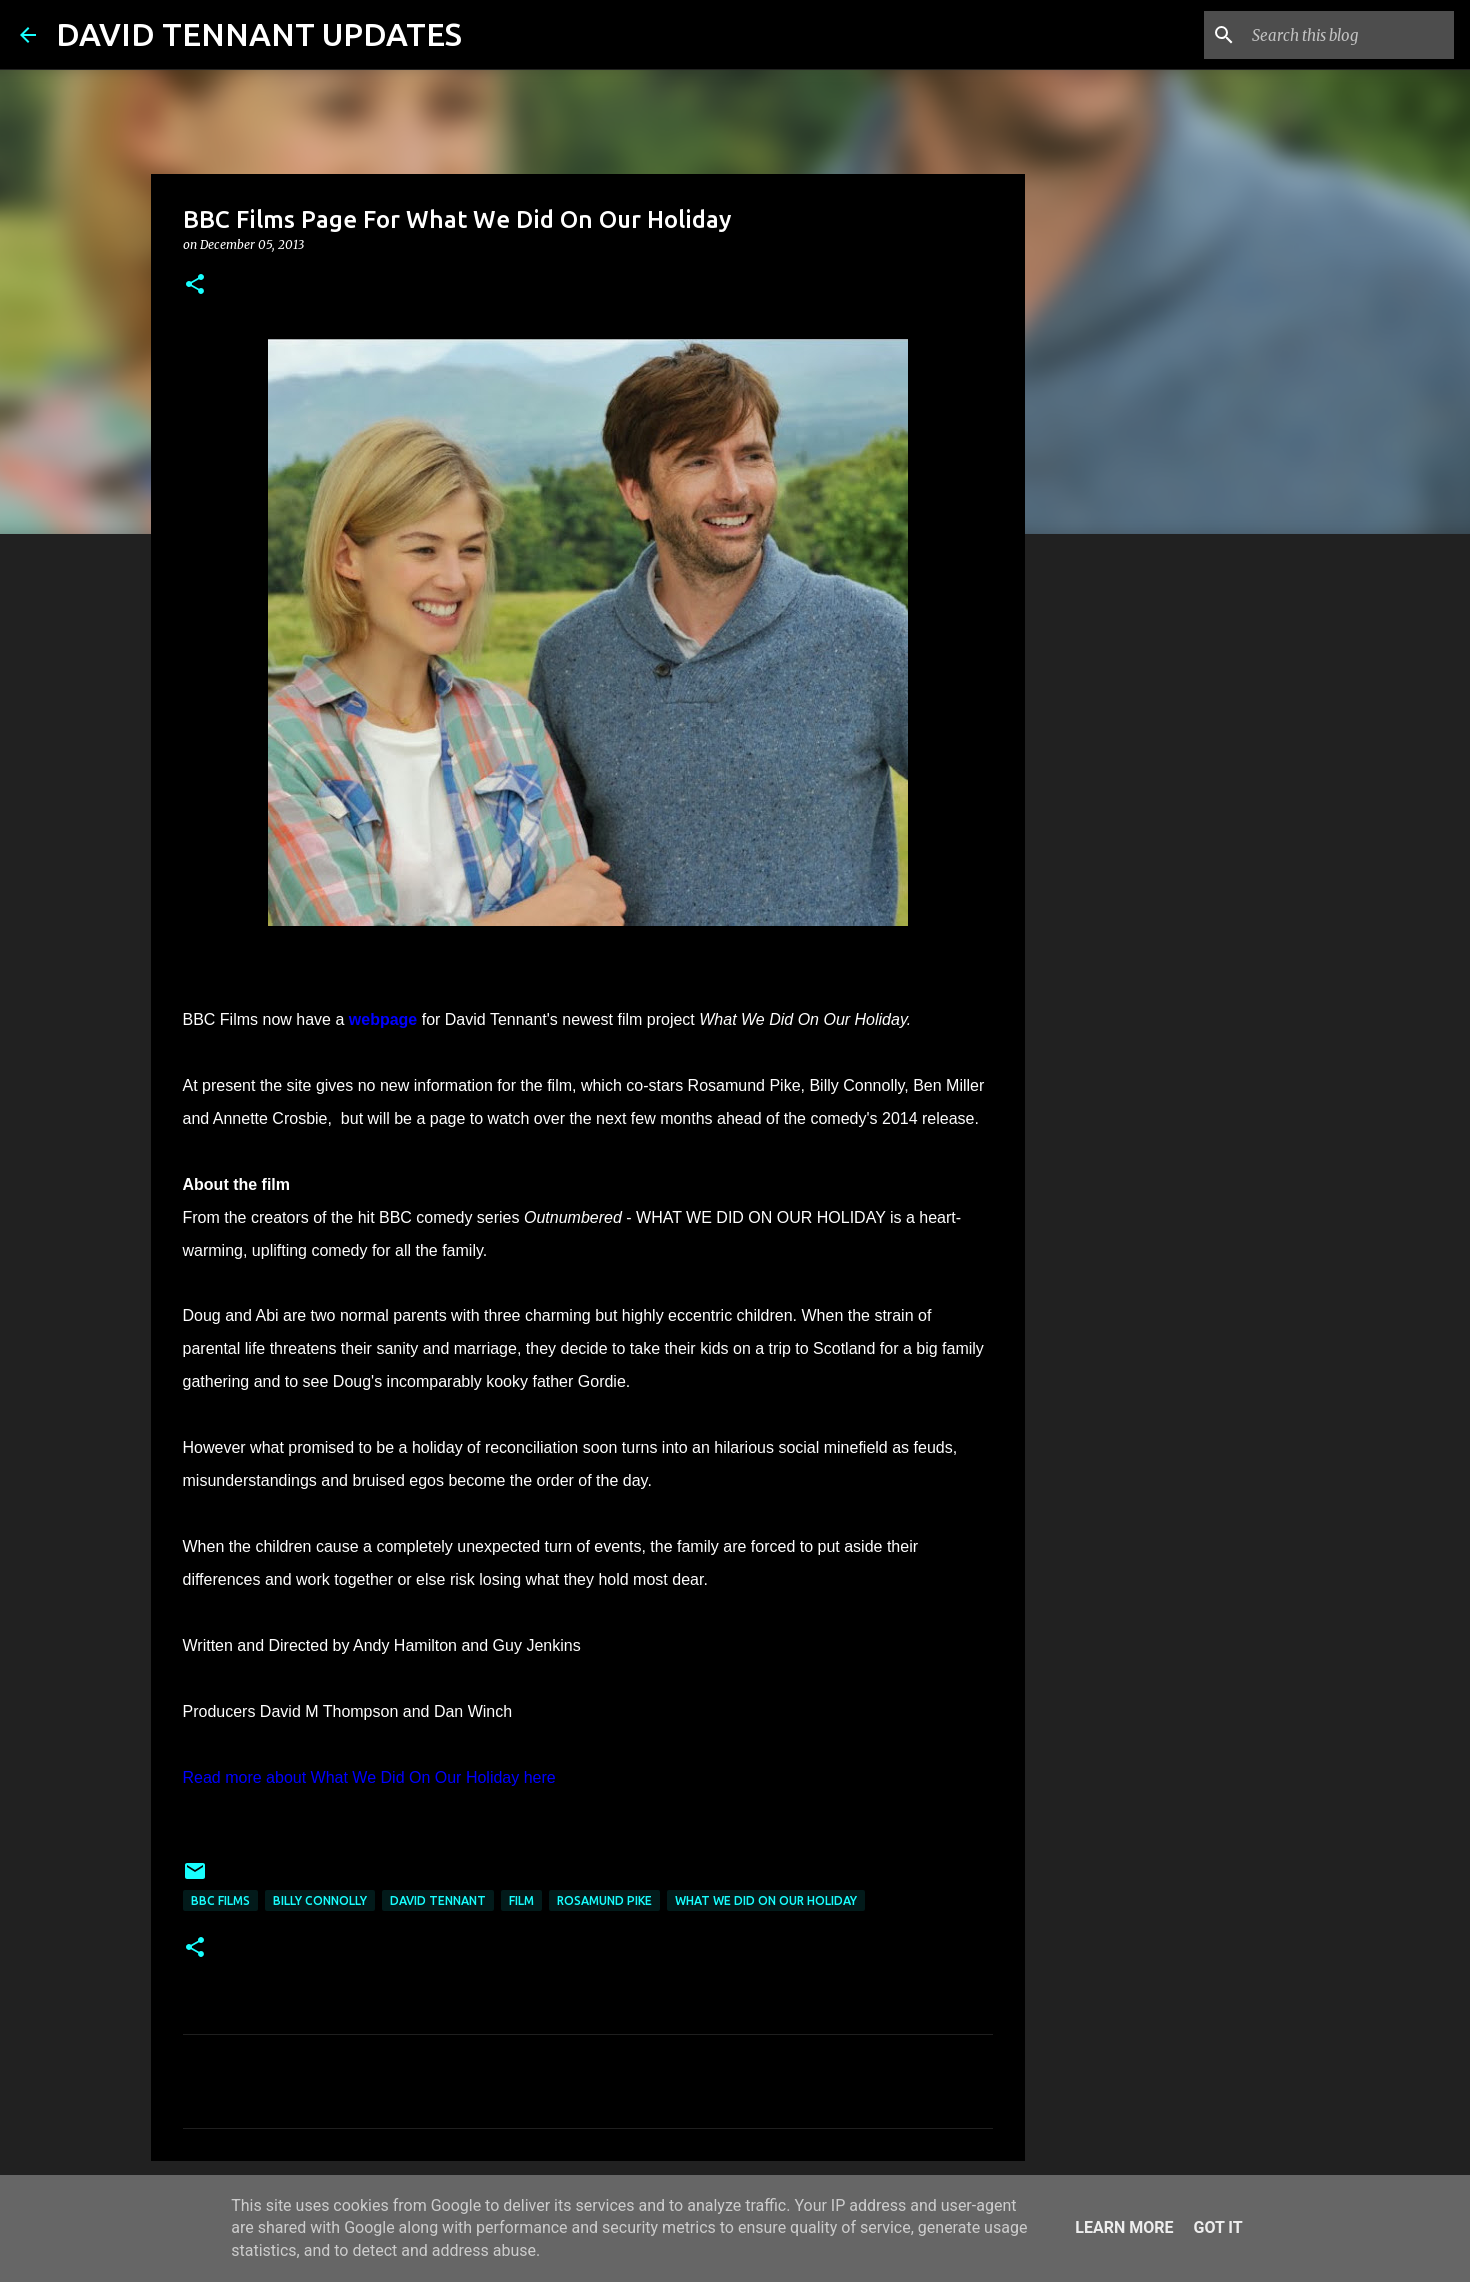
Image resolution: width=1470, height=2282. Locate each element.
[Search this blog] (1349, 35)
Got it (1217, 2227)
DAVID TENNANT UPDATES (259, 34)
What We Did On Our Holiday (766, 1900)
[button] (195, 285)
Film (521, 1900)
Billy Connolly (320, 1900)
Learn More (1124, 2227)
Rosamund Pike (604, 1900)
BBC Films (220, 1900)
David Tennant (438, 1900)
